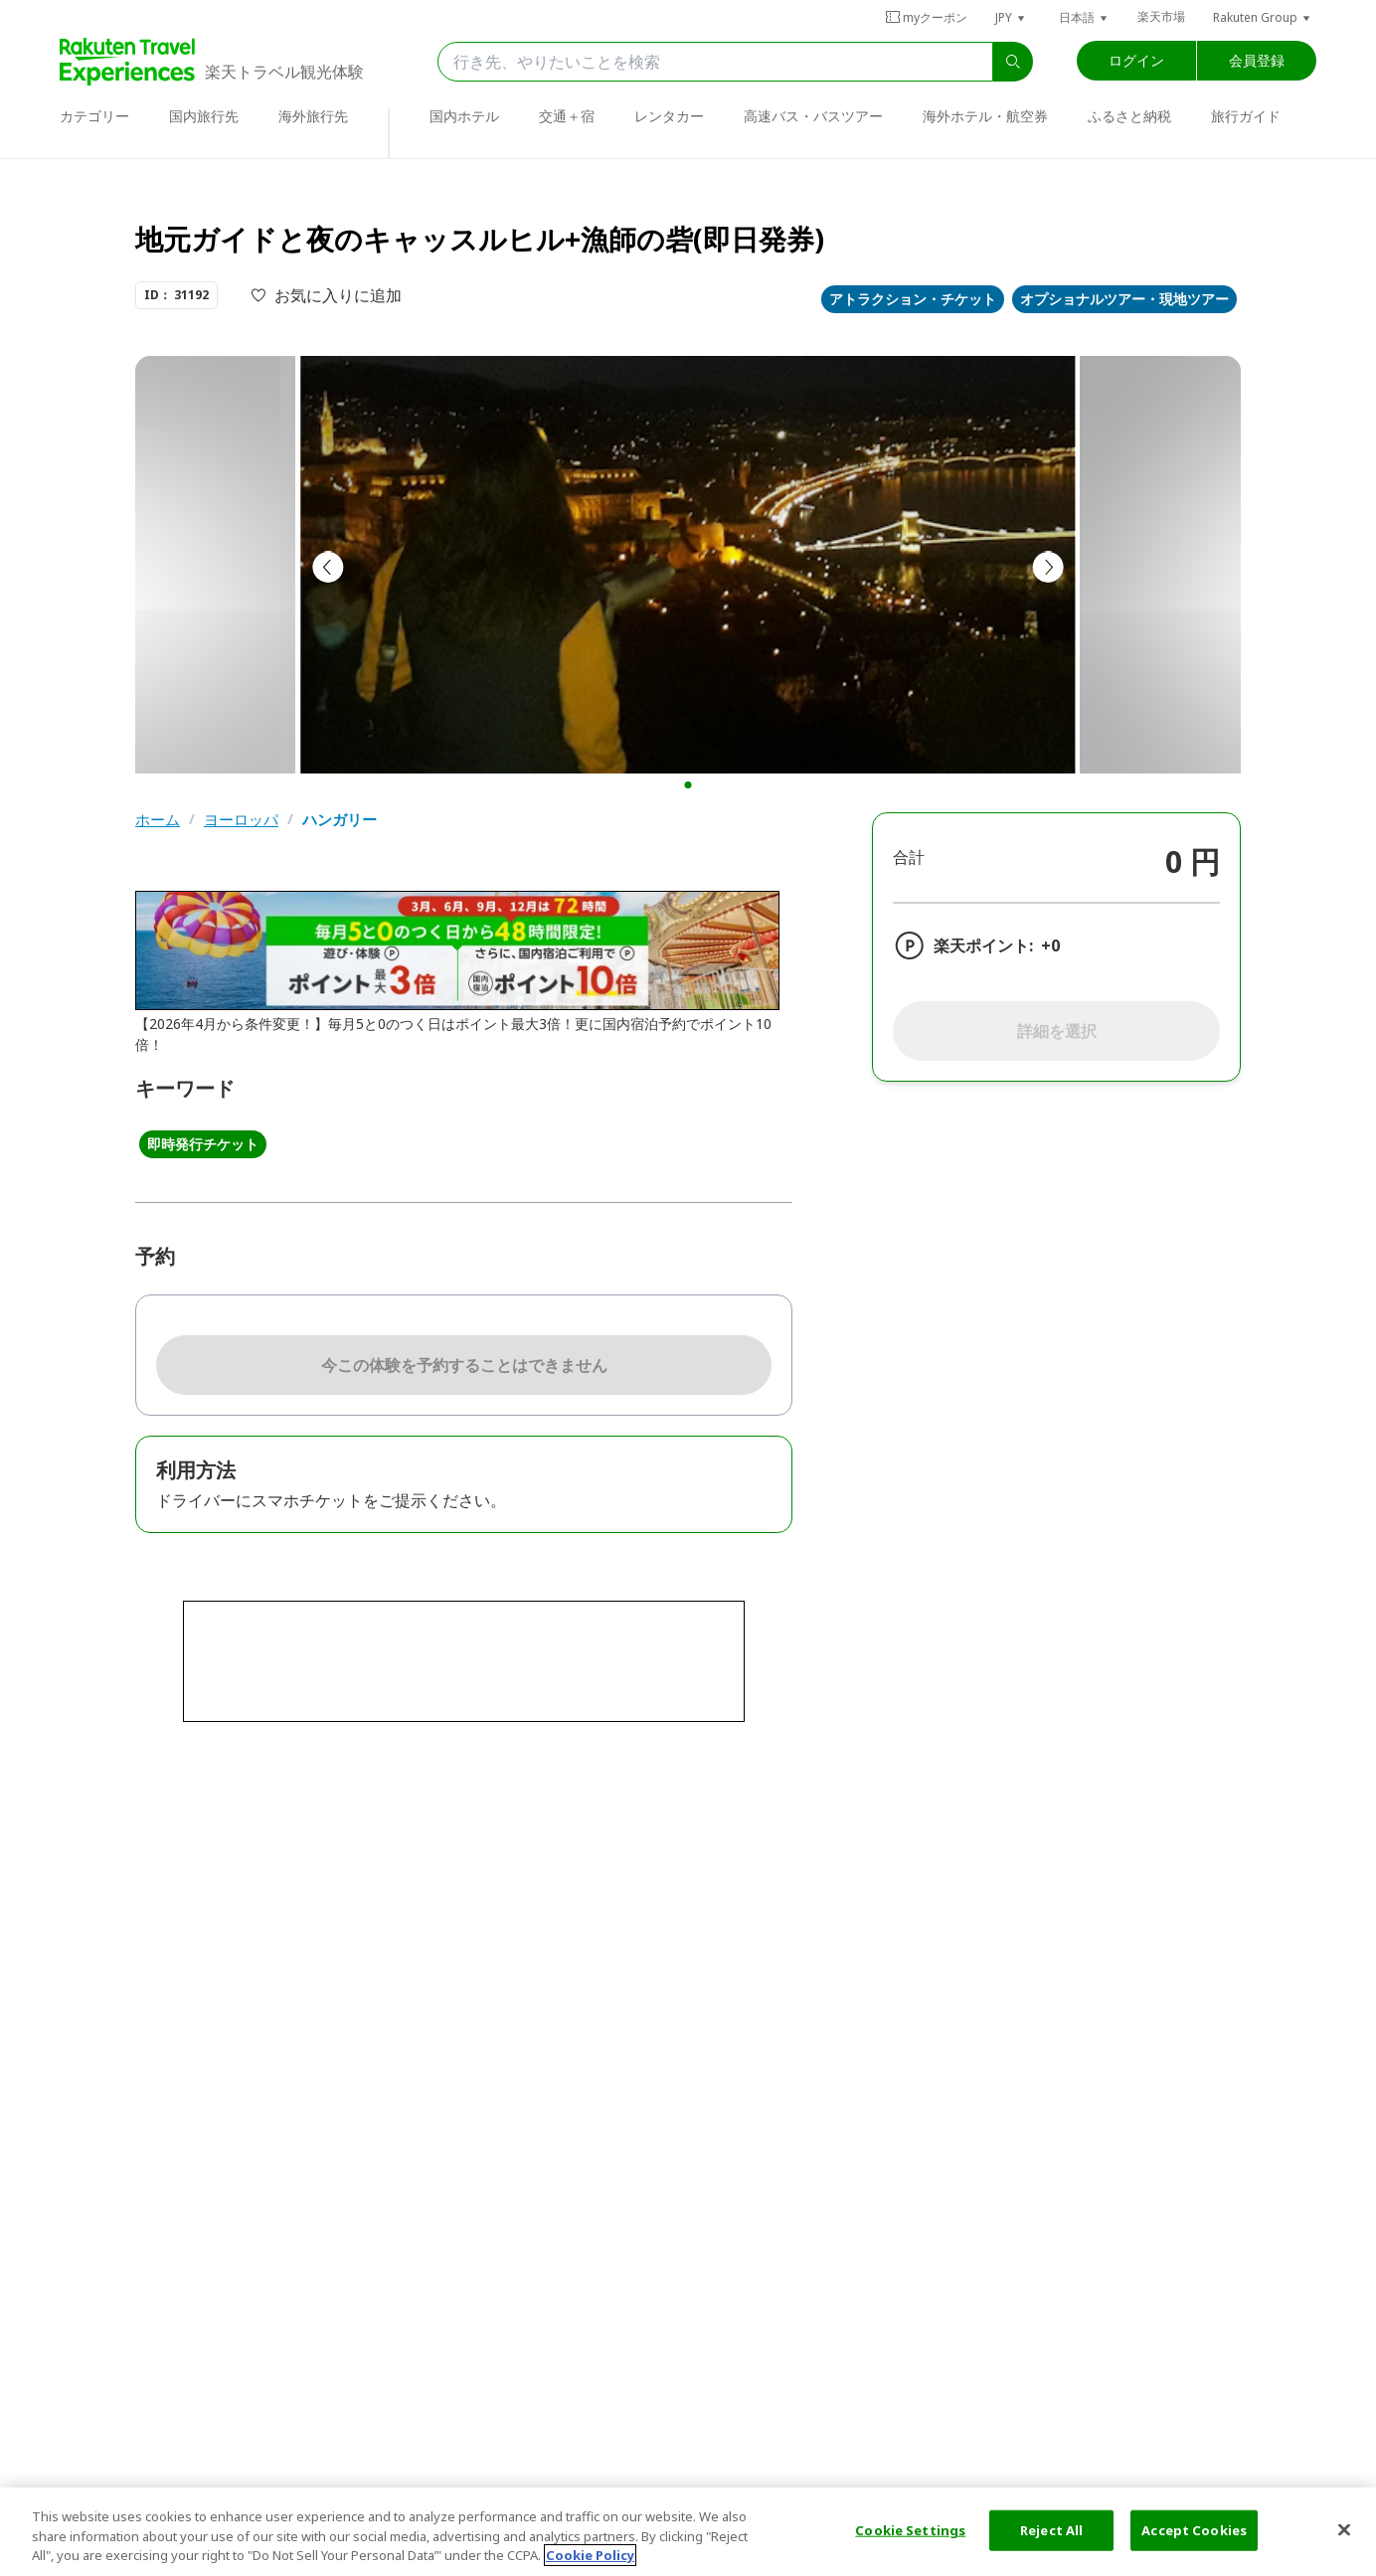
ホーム (157, 819)
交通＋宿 (567, 115)
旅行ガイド (1246, 115)
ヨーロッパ (241, 819)
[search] (1013, 62)
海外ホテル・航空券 (985, 115)
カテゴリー (94, 115)
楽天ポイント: (983, 945)
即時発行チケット (202, 1143)
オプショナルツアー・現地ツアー (1124, 298)
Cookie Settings (910, 2529)
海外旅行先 (313, 115)
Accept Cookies (1194, 2529)
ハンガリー (339, 819)
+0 (1050, 945)
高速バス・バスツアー (813, 115)
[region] (688, 2532)
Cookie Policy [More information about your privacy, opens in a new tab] (590, 2555)
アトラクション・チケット (912, 298)
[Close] (1344, 2529)
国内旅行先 (204, 115)
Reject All (1051, 2529)
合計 (909, 857)
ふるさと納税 (1129, 115)
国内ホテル (464, 115)
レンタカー (669, 115)
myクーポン (926, 17)
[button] (1011, 17)
